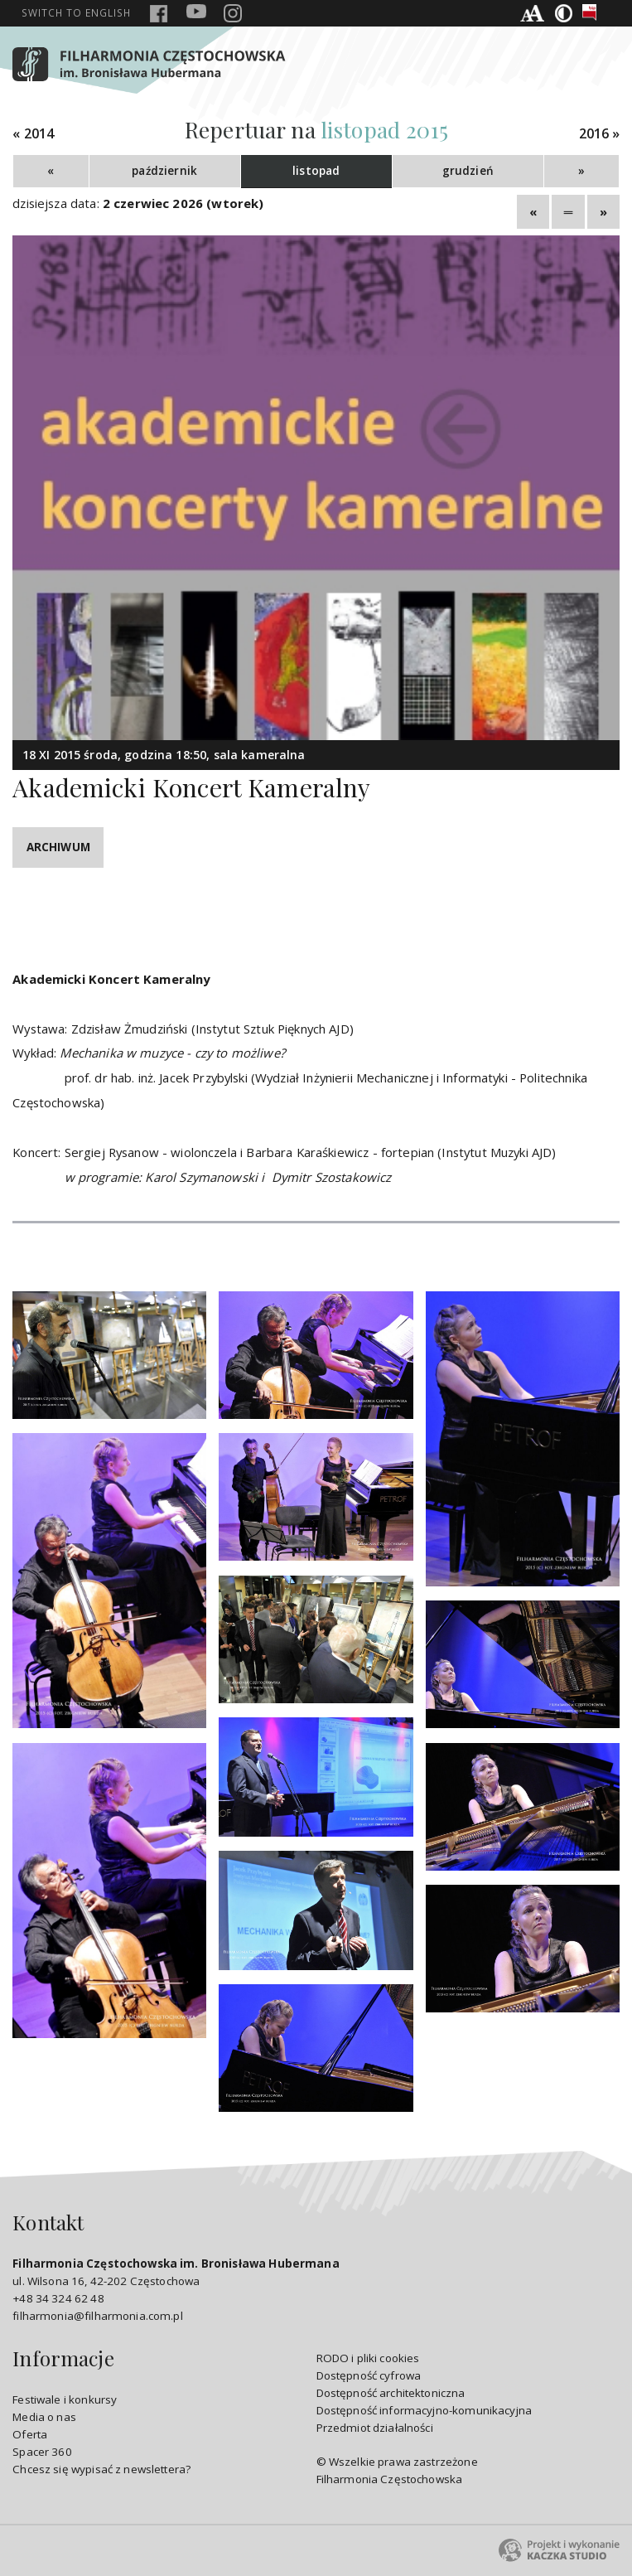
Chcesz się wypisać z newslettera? (101, 2469)
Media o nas (44, 2416)
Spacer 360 (42, 2451)
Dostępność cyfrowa (369, 2375)
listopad (316, 170)
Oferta (29, 2434)
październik (164, 170)
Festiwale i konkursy (64, 2399)
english (76, 12)
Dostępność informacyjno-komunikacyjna (424, 2410)
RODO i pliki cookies (368, 2358)
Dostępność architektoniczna (391, 2392)
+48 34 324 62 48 (58, 2298)
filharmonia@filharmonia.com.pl (97, 2315)
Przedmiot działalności (374, 2427)
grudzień (468, 170)
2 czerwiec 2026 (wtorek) (183, 203)
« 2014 (33, 134)
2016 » (599, 134)
